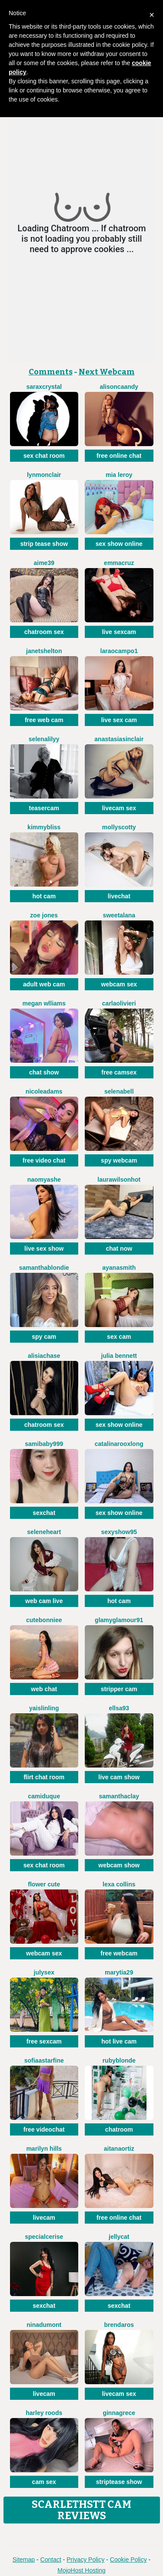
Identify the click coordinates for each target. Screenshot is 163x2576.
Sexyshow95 (119, 1531)
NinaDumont (44, 2324)
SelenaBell (119, 1091)
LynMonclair (44, 474)
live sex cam (119, 719)
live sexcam (119, 631)
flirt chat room (43, 1777)
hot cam (44, 896)
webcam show (119, 1865)
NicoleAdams (44, 1091)
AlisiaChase (44, 1355)
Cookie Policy (128, 2559)
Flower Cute (44, 1884)
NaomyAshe (44, 1179)
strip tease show (44, 543)
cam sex (44, 2481)
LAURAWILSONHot (118, 1179)
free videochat (44, 2129)
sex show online (119, 543)
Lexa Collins (119, 1884)
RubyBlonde (119, 2060)
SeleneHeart (44, 1531)
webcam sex (119, 984)
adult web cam (44, 984)
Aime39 (44, 562)
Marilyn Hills (44, 2148)
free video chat (44, 1160)
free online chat (118, 455)
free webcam (118, 1953)
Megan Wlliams (44, 1003)
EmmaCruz (119, 562)
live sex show (43, 1248)
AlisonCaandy (119, 386)
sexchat (44, 1512)
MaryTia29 (119, 1972)
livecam (44, 2217)
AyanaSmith (119, 1267)
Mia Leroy (119, 474)
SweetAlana (119, 915)
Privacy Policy (85, 2559)
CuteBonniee (44, 1620)
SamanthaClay (119, 1796)
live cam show (119, 1777)
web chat (44, 1689)
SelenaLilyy (44, 739)
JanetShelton (44, 650)
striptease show (119, 2481)
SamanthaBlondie (44, 1267)
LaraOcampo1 (119, 650)
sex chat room (44, 455)
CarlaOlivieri (119, 1003)
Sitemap (24, 2559)
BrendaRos (119, 2324)
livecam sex (119, 808)
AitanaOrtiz (119, 2148)
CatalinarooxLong (119, 1443)
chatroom (119, 2129)
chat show (44, 1072)
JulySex (44, 1972)
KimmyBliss (43, 827)
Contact (50, 2559)
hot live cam (118, 2041)
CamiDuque (44, 1796)
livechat (119, 896)
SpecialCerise (44, 2236)
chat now (119, 1248)
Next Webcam (107, 372)
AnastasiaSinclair (118, 739)
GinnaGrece (119, 2412)
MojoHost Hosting (81, 2570)
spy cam (44, 1336)
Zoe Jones (44, 915)
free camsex (118, 1072)
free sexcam (44, 2041)
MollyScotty (119, 827)
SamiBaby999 (44, 1443)
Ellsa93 (119, 1708)
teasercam (44, 808)
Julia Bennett (119, 1355)
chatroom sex (44, 631)
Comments (51, 372)
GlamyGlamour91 (119, 1620)
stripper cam (119, 1689)
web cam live (44, 1600)
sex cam (119, 1336)
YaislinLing (44, 1708)
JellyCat (119, 2236)
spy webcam (119, 1160)
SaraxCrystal (44, 386)
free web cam (44, 719)
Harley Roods (44, 2412)
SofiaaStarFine (44, 2060)
